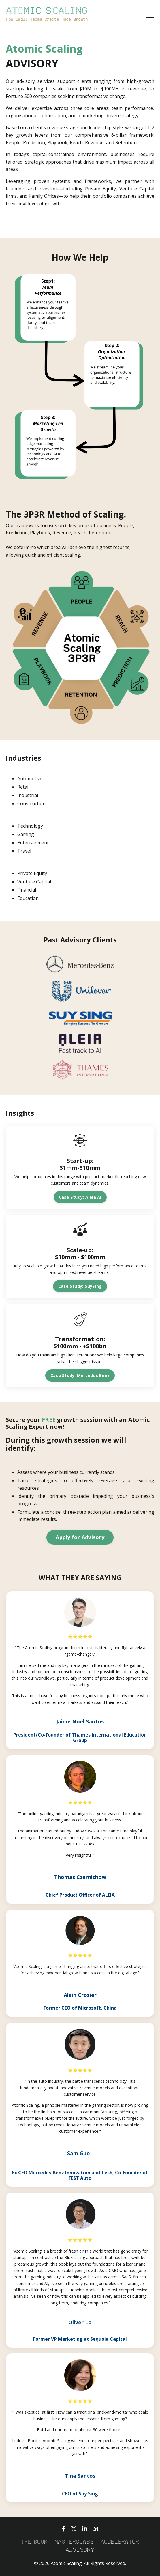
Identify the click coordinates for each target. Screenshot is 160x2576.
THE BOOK (34, 2542)
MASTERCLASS (74, 2542)
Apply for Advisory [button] (80, 1537)
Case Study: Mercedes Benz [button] (80, 1375)
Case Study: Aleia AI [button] (80, 1197)
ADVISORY (80, 2550)
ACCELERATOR (120, 2542)
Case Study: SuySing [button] (80, 1286)
